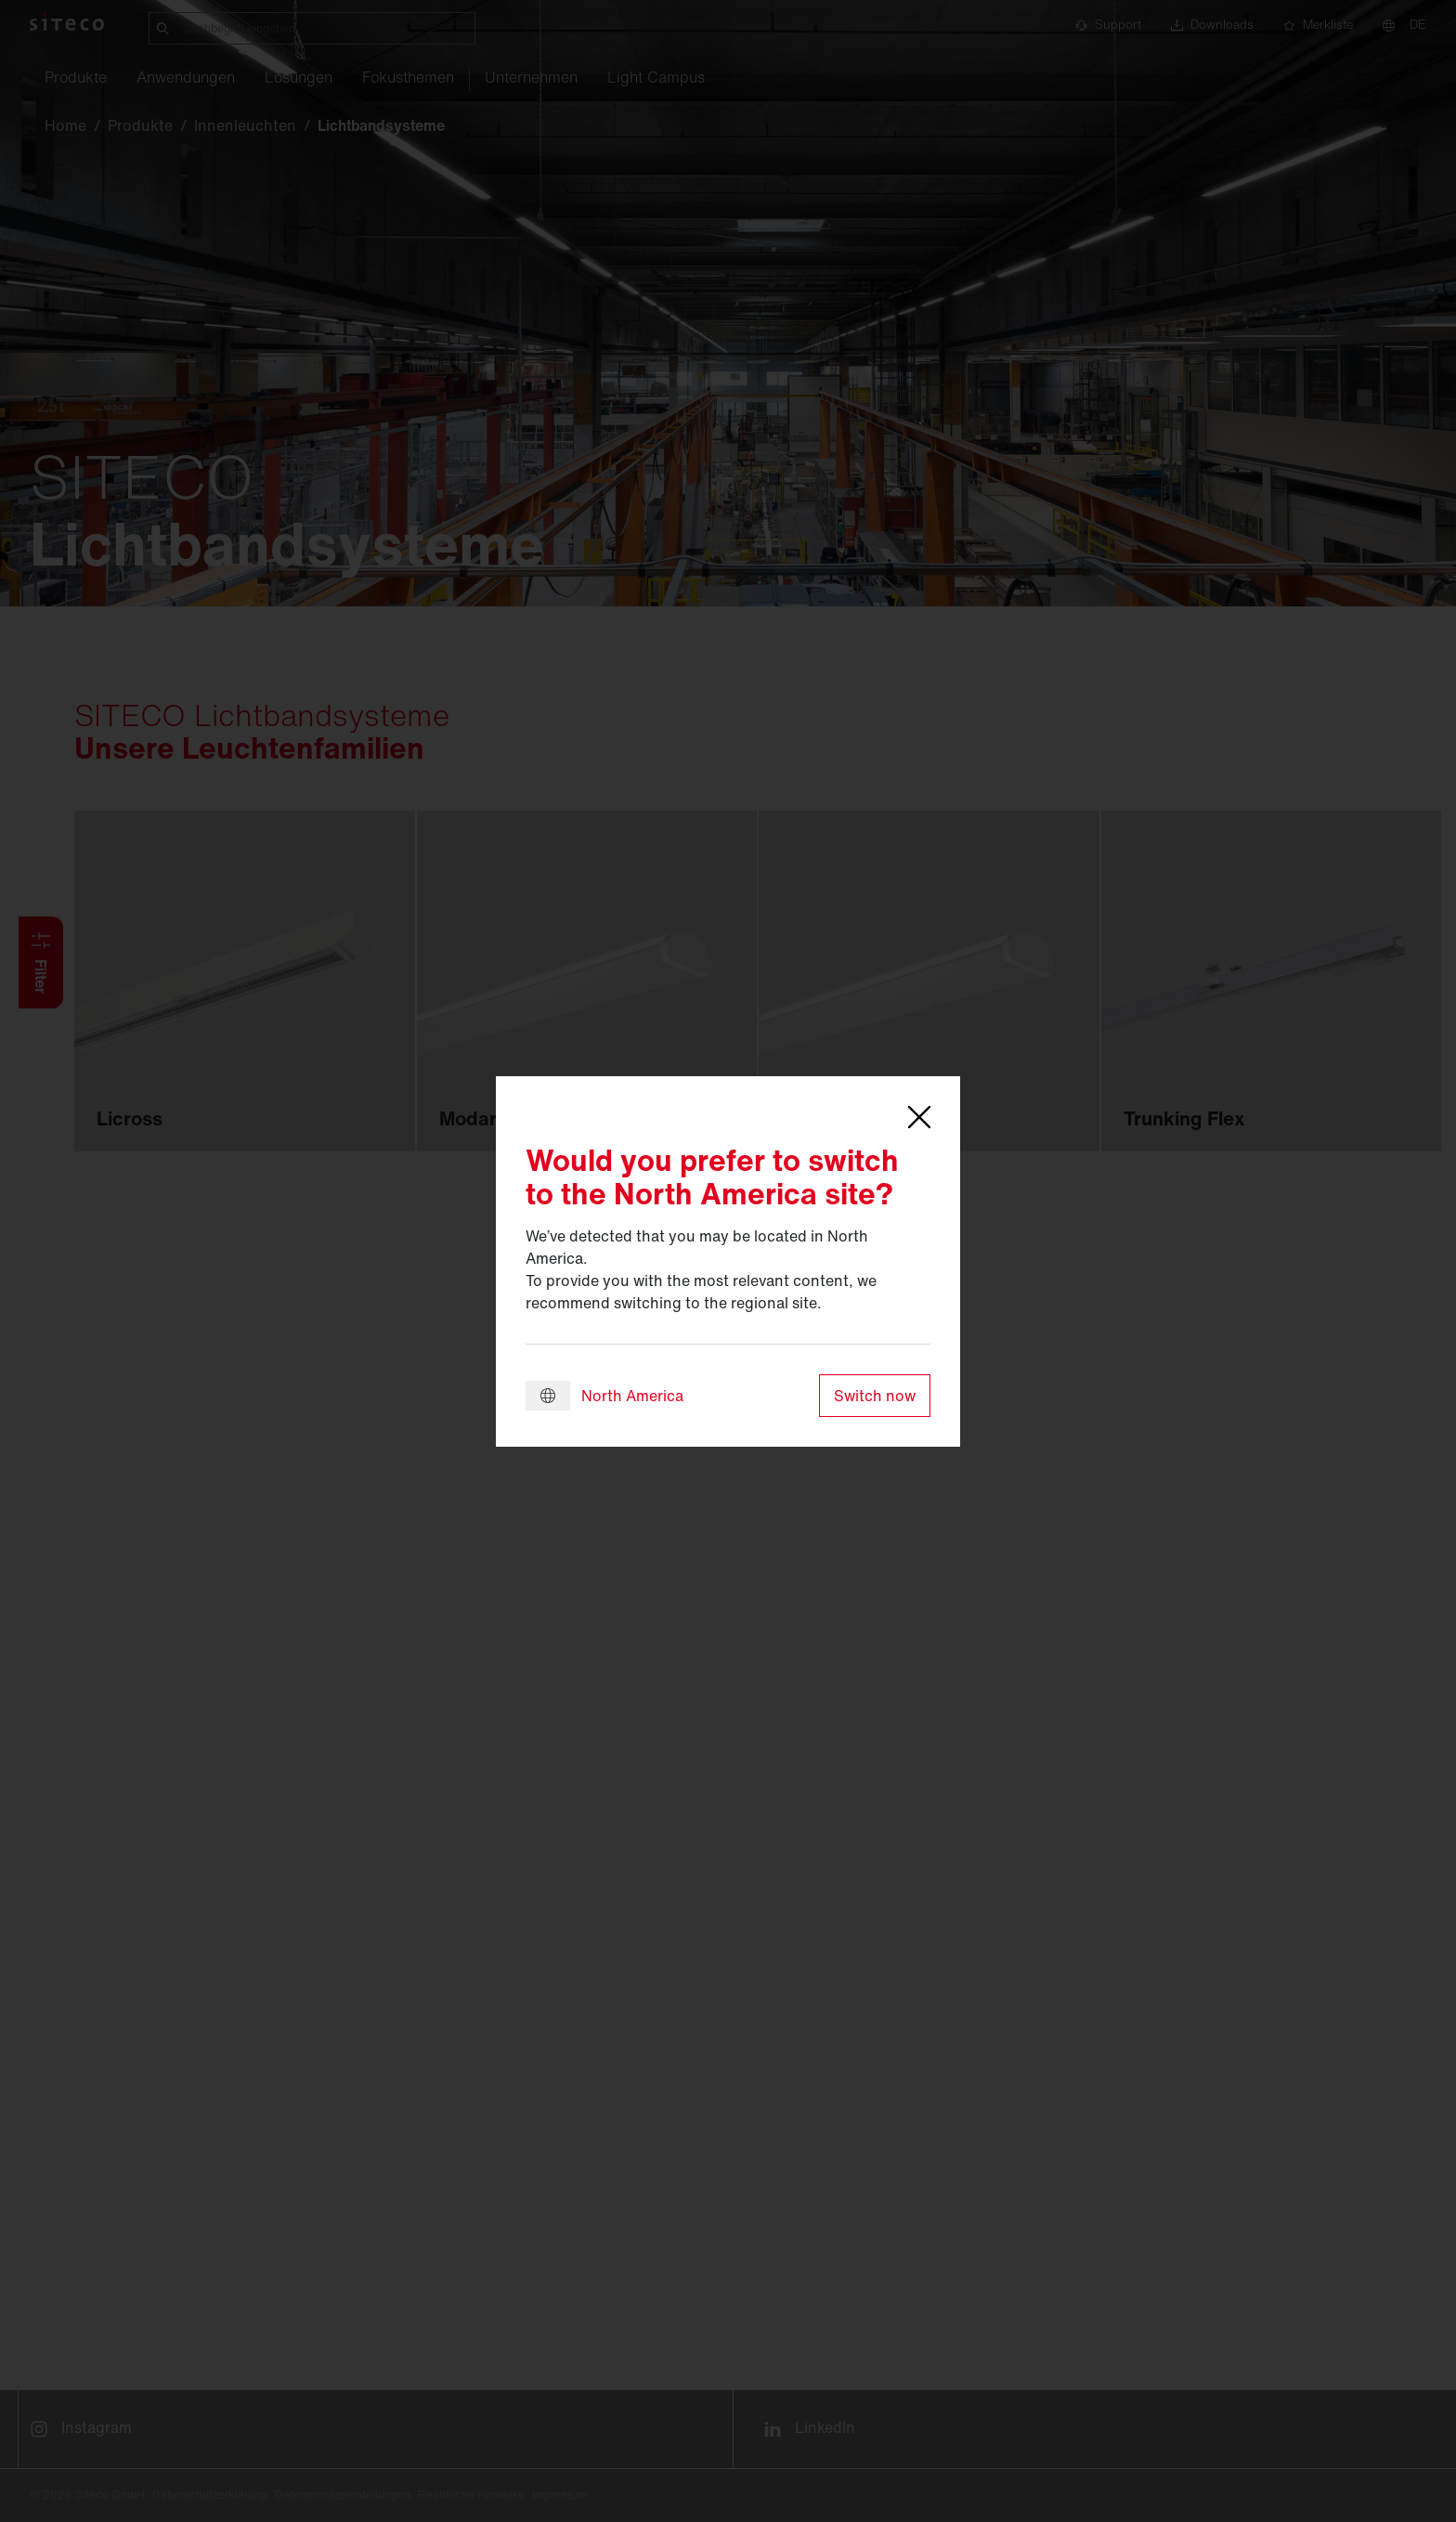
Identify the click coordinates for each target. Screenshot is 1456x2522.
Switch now (875, 1395)
